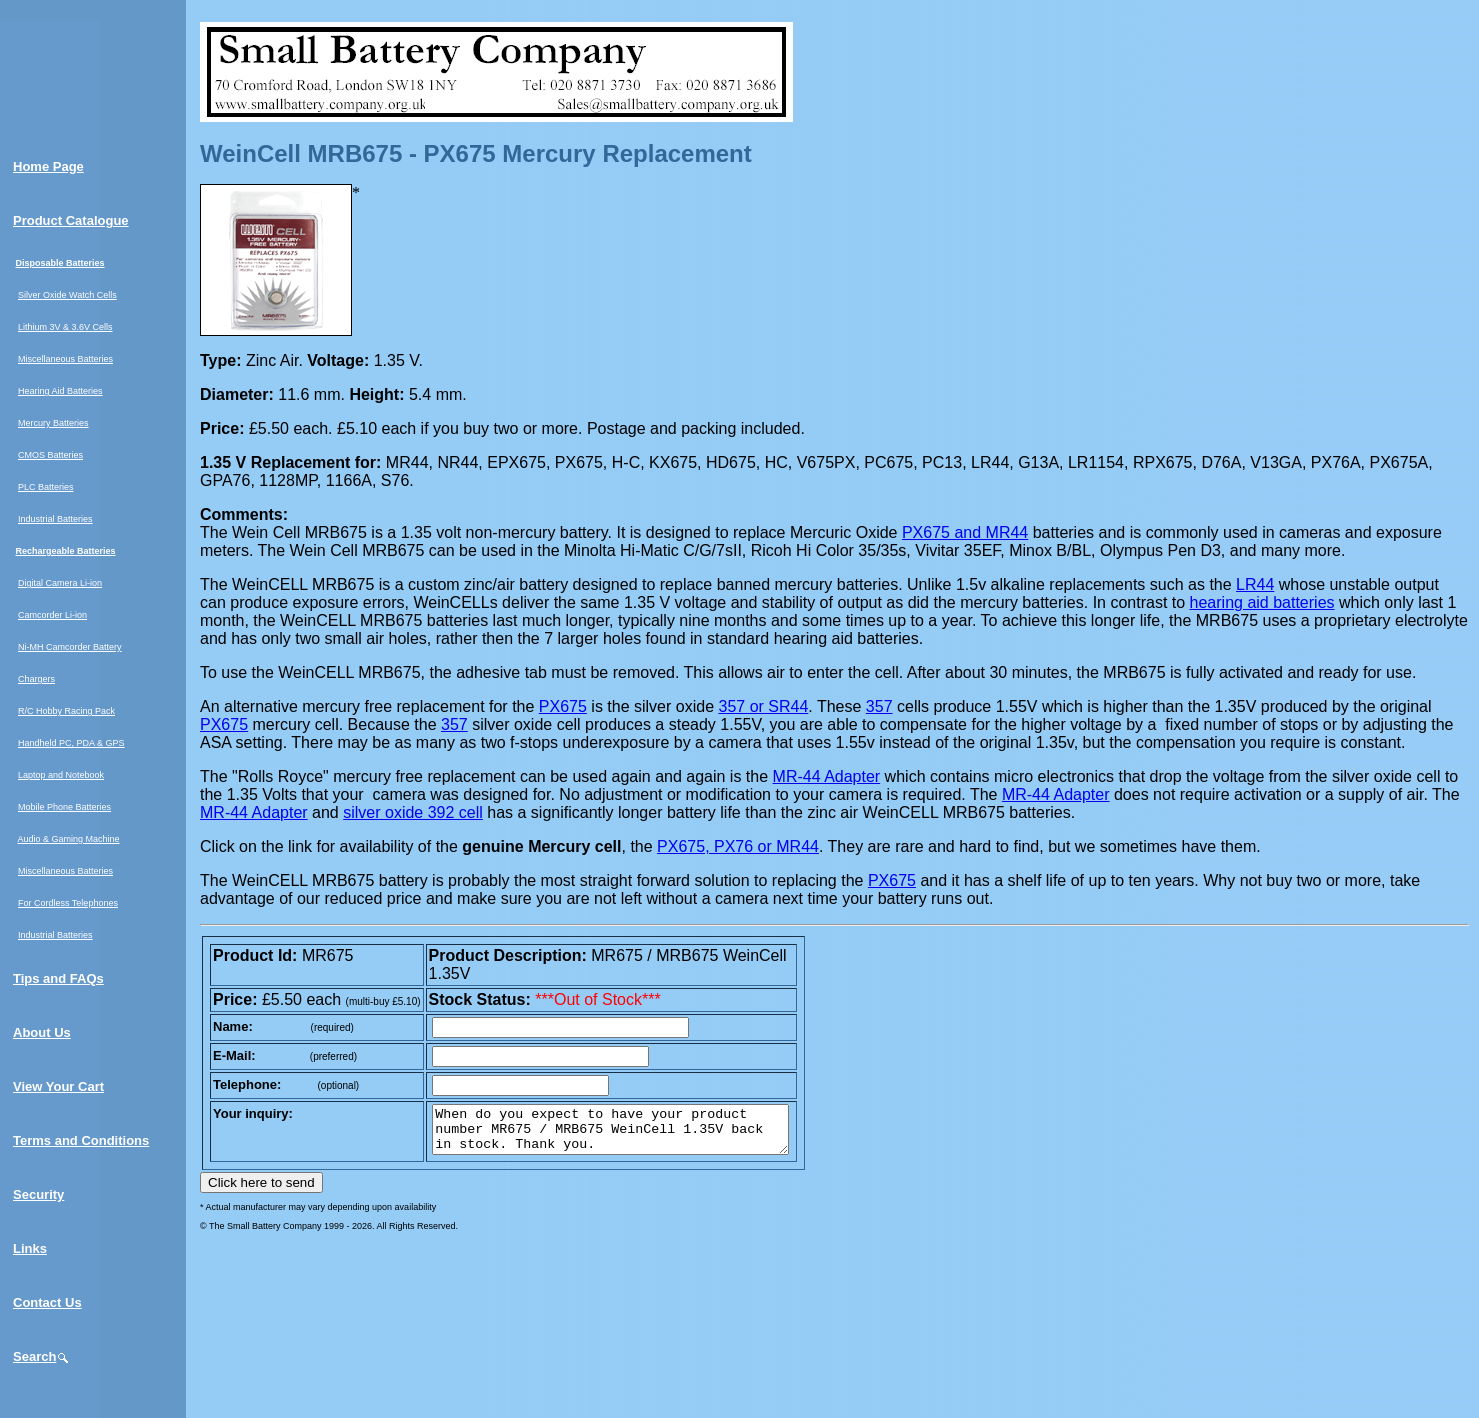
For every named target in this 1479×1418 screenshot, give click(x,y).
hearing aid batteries (1262, 602)
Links (30, 1248)
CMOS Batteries (50, 455)
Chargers (36, 679)
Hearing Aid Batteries (60, 391)
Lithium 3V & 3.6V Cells (65, 327)
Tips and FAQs (58, 978)
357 (879, 706)
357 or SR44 (763, 706)
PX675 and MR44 (965, 532)
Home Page (48, 166)
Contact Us (47, 1302)
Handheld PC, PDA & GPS (71, 743)
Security (38, 1194)
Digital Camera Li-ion (60, 583)
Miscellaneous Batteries (65, 359)
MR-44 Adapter (827, 776)
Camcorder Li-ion (52, 615)
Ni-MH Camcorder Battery (70, 647)
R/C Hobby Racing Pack (66, 711)
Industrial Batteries (55, 519)
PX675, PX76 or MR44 (738, 846)
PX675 (563, 706)
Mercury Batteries (53, 423)
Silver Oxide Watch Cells (67, 295)
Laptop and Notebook (61, 775)
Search (41, 1356)
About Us (42, 1032)
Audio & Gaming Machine (69, 839)
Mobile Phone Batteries (64, 807)
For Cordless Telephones (68, 903)
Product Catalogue (71, 220)
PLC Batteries (46, 487)
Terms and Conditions (81, 1140)
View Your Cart (58, 1086)
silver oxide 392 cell (413, 812)
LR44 (1255, 584)
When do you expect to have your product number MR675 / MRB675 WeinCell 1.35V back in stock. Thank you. (631, 1134)
